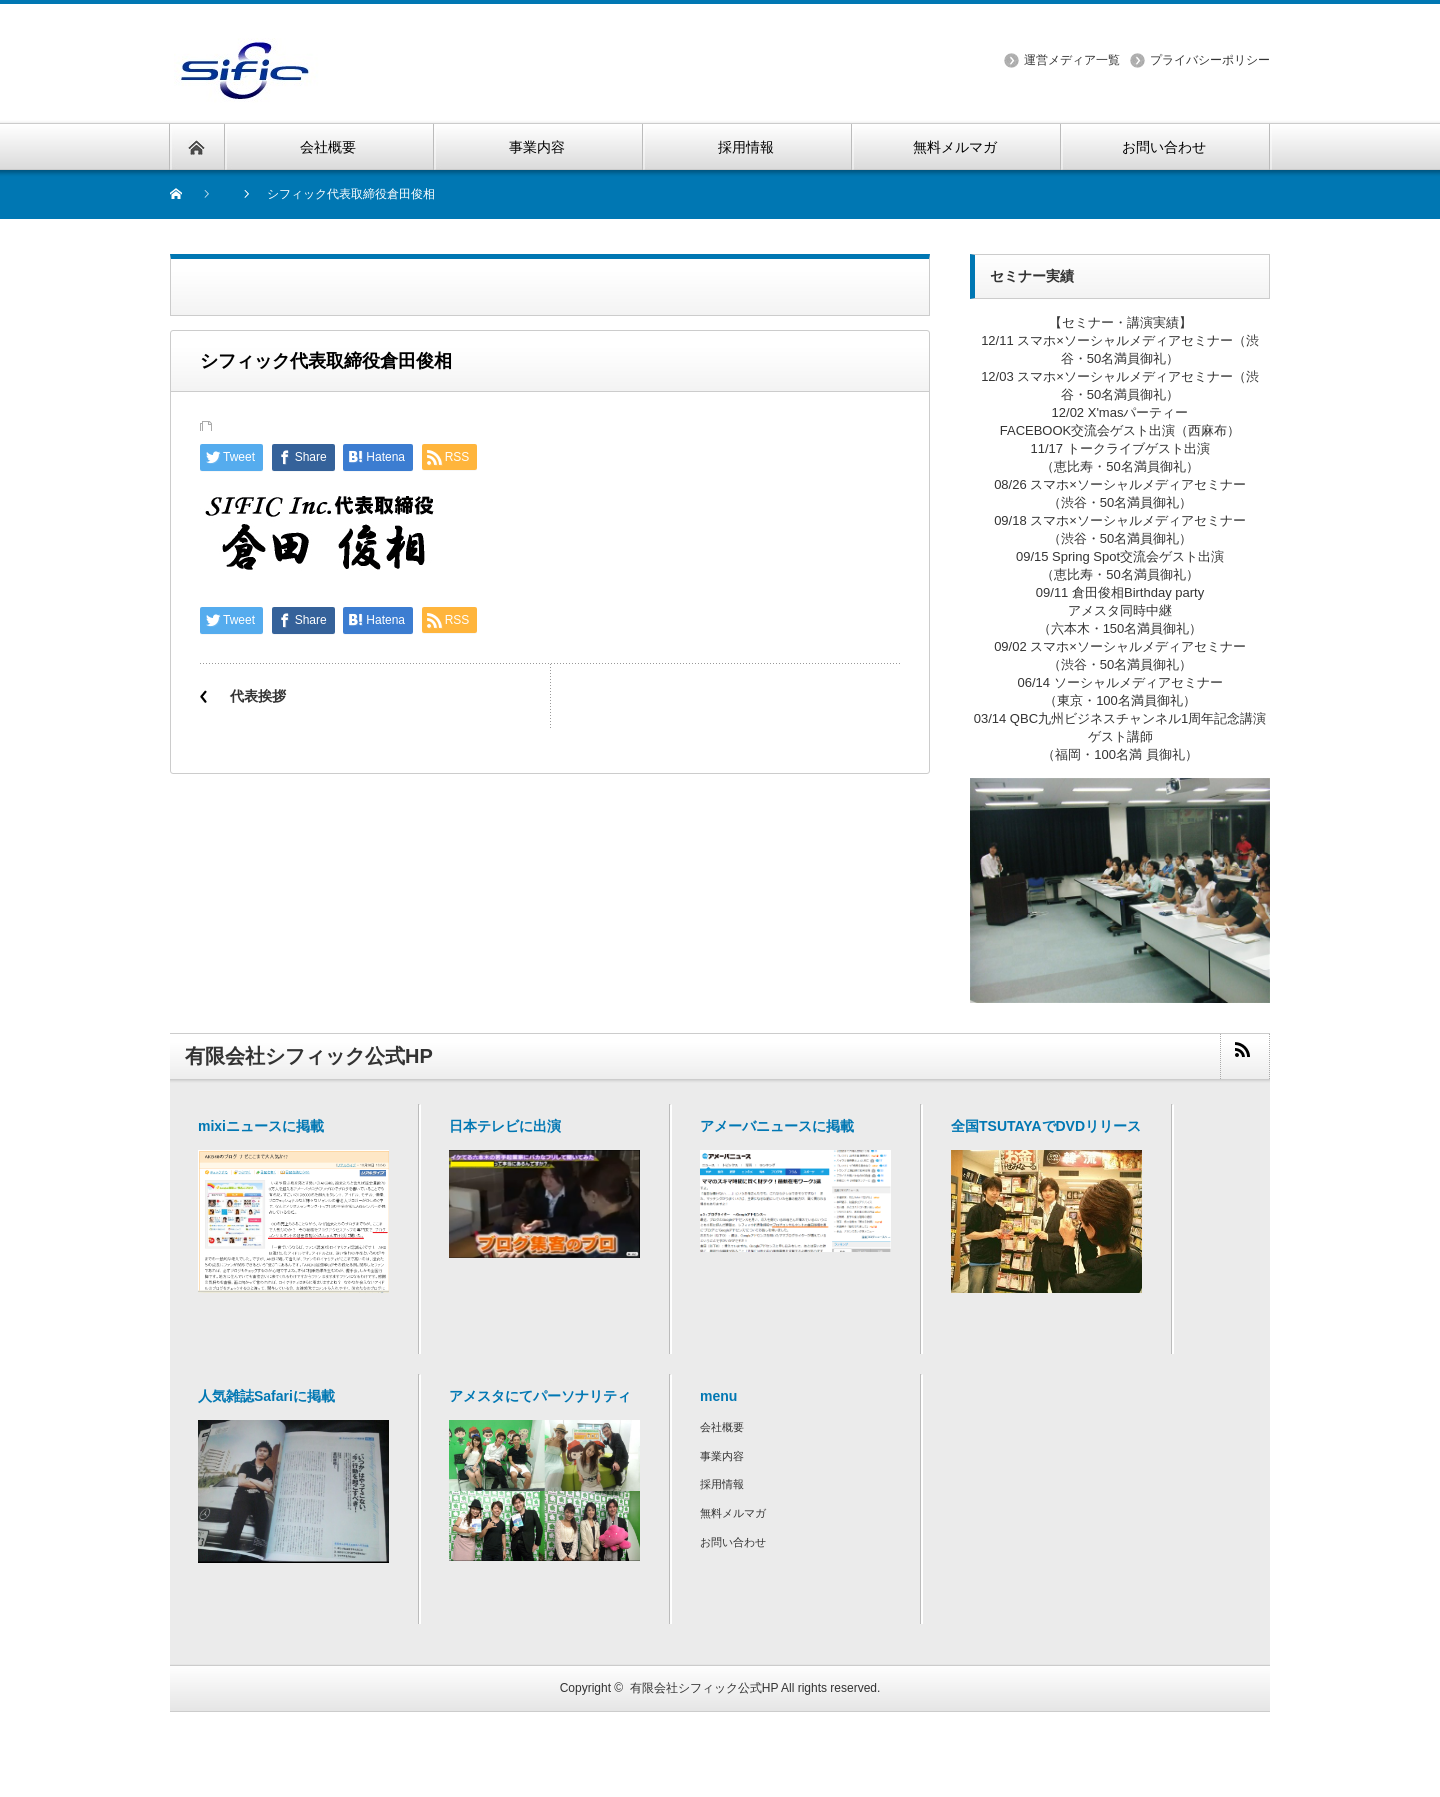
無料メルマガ (733, 1513)
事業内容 (722, 1456)
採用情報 (722, 1484)
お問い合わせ (733, 1542)
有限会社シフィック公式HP (704, 1688)
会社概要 (722, 1427)
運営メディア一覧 (1072, 60)
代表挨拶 (258, 696)
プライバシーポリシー (1210, 60)
